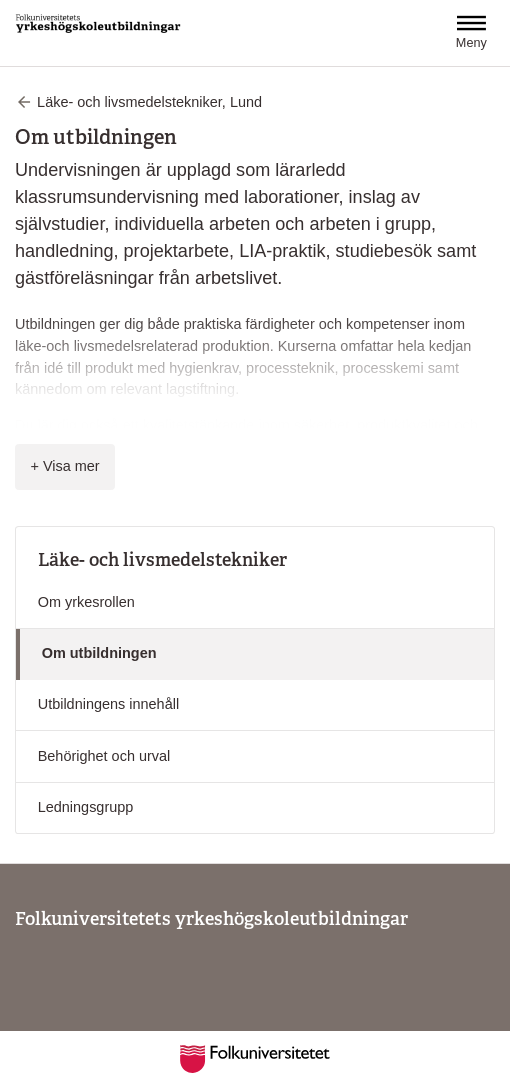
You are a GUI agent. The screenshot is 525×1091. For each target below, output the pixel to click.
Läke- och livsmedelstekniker (162, 559)
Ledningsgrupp (86, 807)
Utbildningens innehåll (108, 704)
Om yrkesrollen (86, 602)
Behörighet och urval (104, 756)
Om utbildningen (99, 653)
